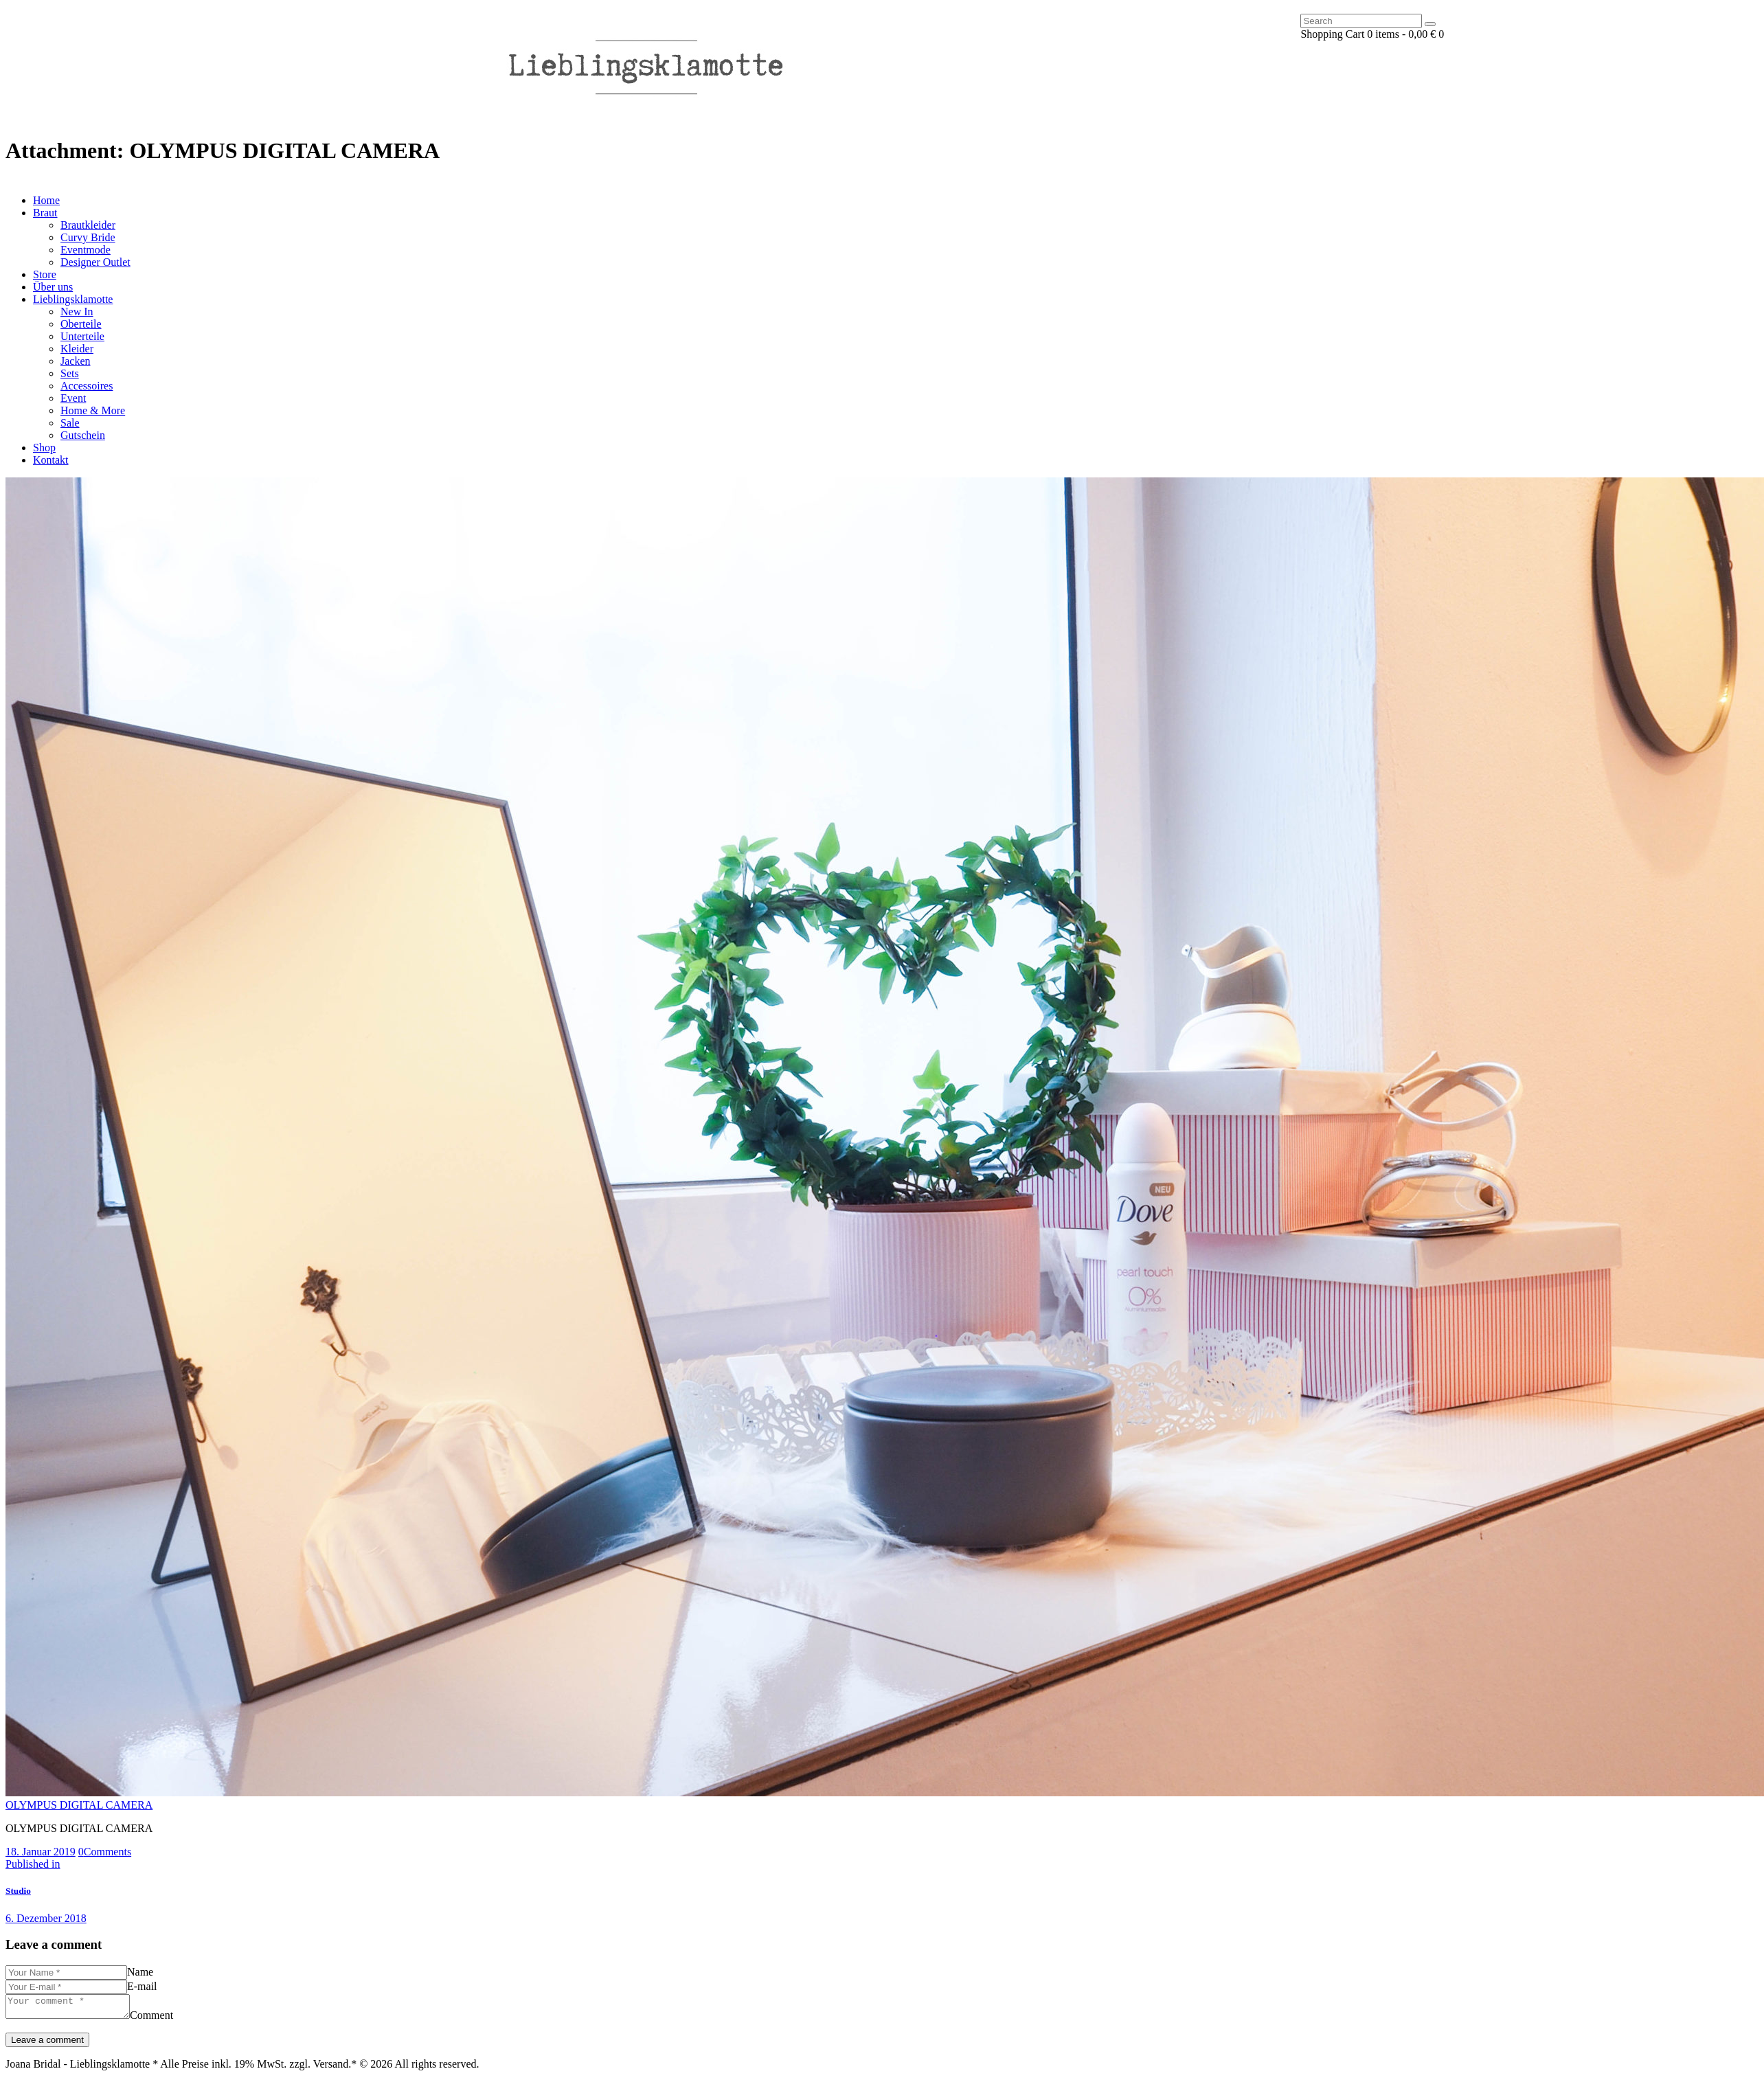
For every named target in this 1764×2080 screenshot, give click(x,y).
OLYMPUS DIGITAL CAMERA (78, 1805)
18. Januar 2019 (40, 1851)
